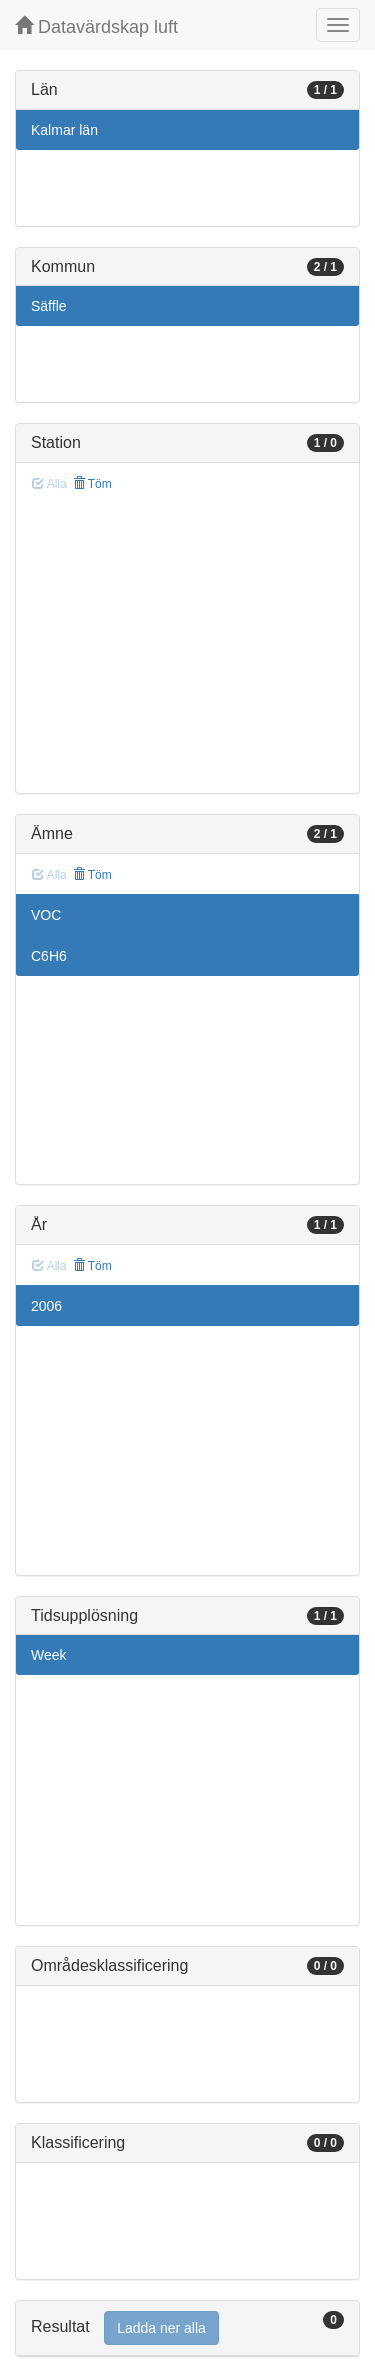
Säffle (49, 306)
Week (49, 1655)
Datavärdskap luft (96, 26)
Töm (92, 484)
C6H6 (49, 956)
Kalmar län (64, 130)
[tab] (187, 2328)
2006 (46, 1306)
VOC (46, 915)
